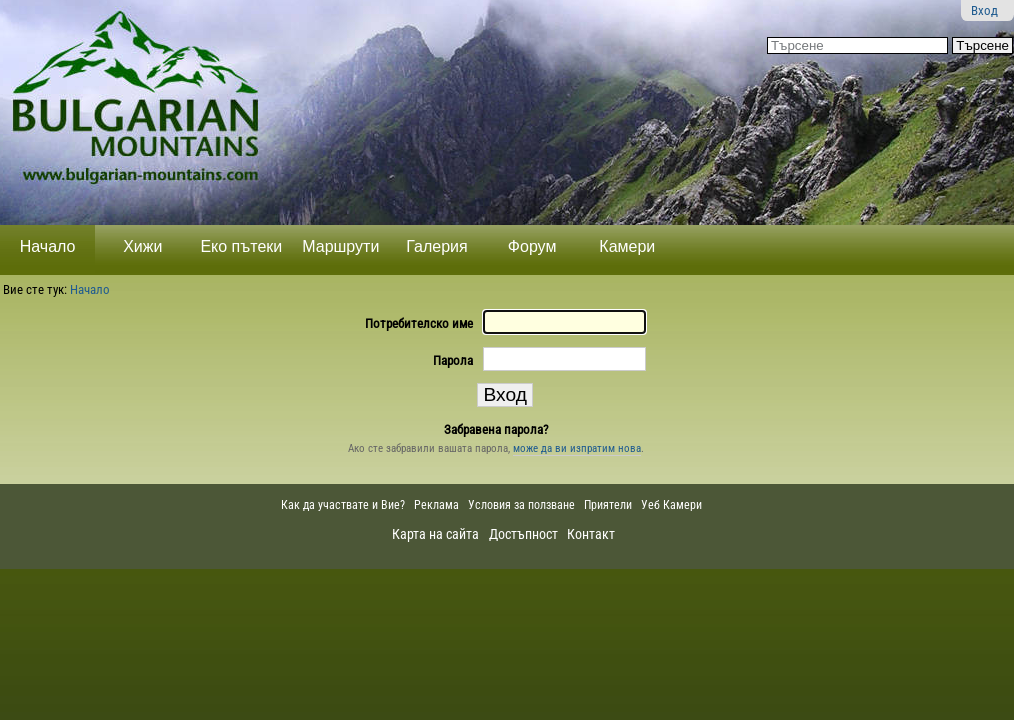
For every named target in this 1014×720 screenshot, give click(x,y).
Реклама (436, 505)
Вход (984, 10)
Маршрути (340, 246)
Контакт (591, 534)
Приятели (608, 505)
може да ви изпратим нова (577, 448)
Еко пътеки (241, 246)
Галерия (436, 246)
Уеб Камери (673, 505)
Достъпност (523, 534)
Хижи (142, 246)
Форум (532, 246)
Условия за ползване (521, 505)
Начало (48, 246)
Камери (627, 246)
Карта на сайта (435, 534)
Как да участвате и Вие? (343, 505)
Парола (453, 360)
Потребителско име (419, 323)
